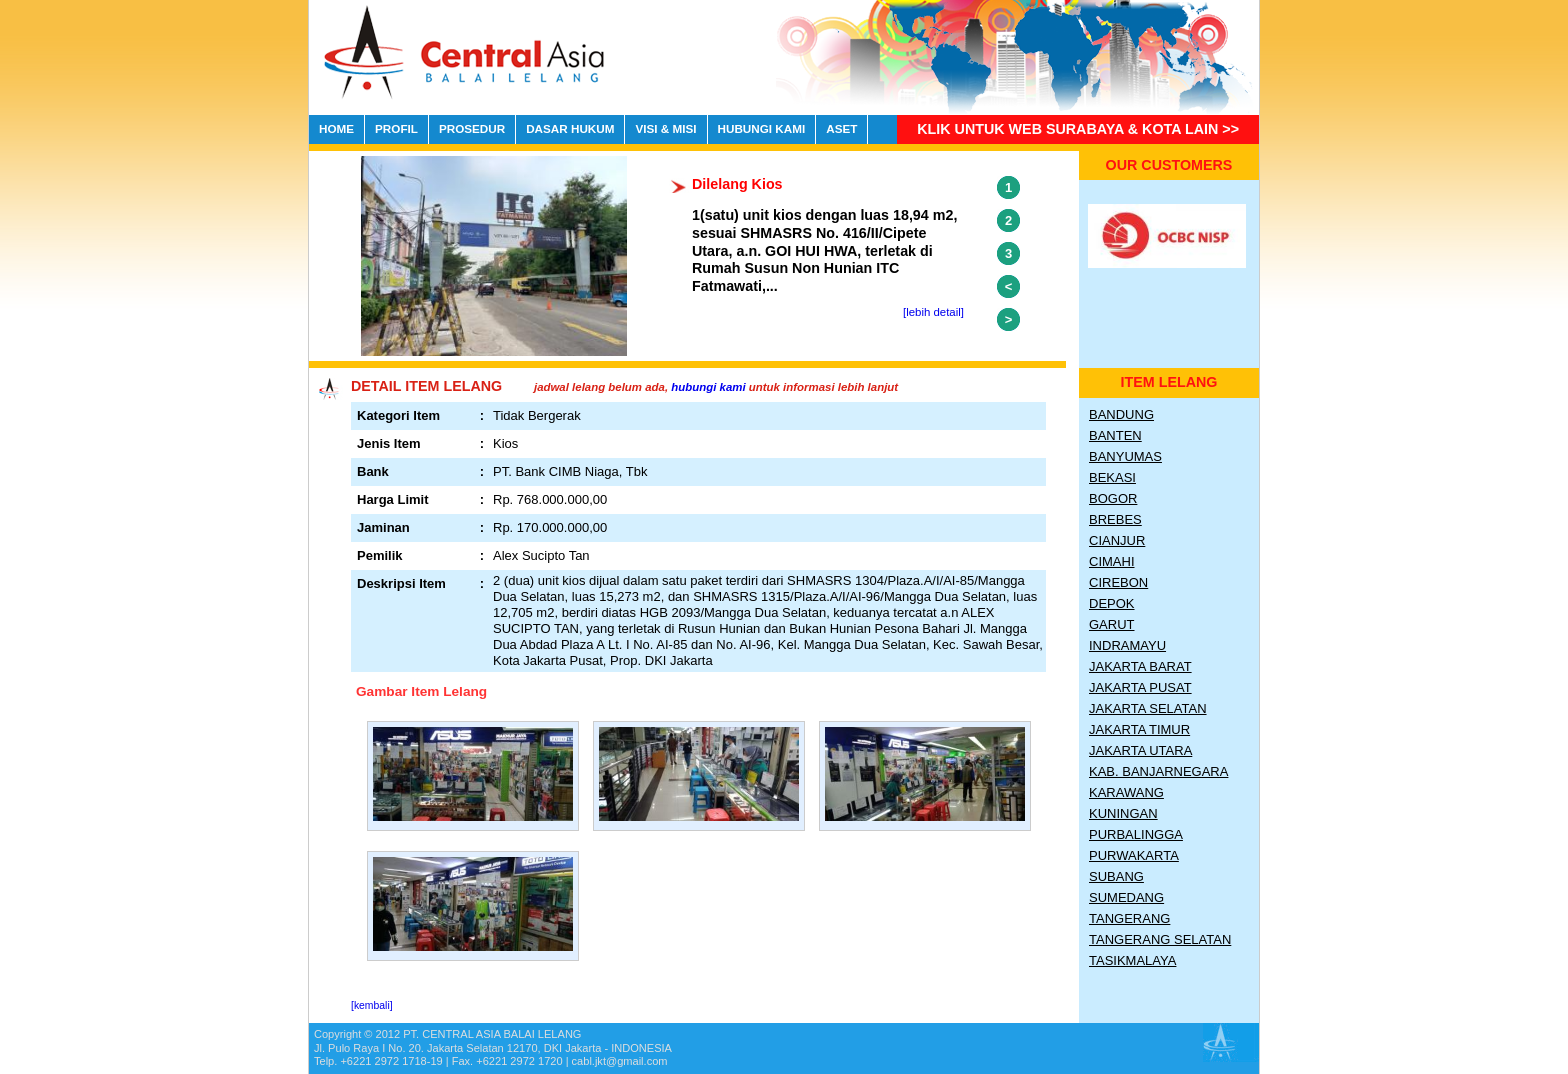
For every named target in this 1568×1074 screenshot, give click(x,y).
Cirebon (1118, 582)
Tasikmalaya (1132, 960)
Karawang (1126, 792)
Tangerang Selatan (1160, 939)
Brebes (1115, 519)
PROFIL (396, 128)
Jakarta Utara (1140, 750)
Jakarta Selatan (1148, 708)
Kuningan (1123, 813)
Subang (1116, 876)
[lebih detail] (933, 312)
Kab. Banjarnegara (1158, 771)
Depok (1112, 603)
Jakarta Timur (1139, 729)
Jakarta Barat (1140, 666)
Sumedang (1126, 897)
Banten (1115, 435)
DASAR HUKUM (570, 128)
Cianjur (1117, 540)
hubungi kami (708, 387)
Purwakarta (1134, 855)
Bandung (1121, 414)
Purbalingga (1136, 834)
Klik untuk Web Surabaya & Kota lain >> (1078, 129)
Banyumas (1125, 456)
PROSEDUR (472, 128)
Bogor (1113, 498)
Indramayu (1127, 645)
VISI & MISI (665, 128)
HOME (336, 128)
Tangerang (1129, 918)
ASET (841, 128)
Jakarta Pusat (1140, 687)
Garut (1112, 624)
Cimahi (1112, 561)
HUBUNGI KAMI (762, 128)
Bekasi (1112, 477)
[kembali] (372, 1005)
